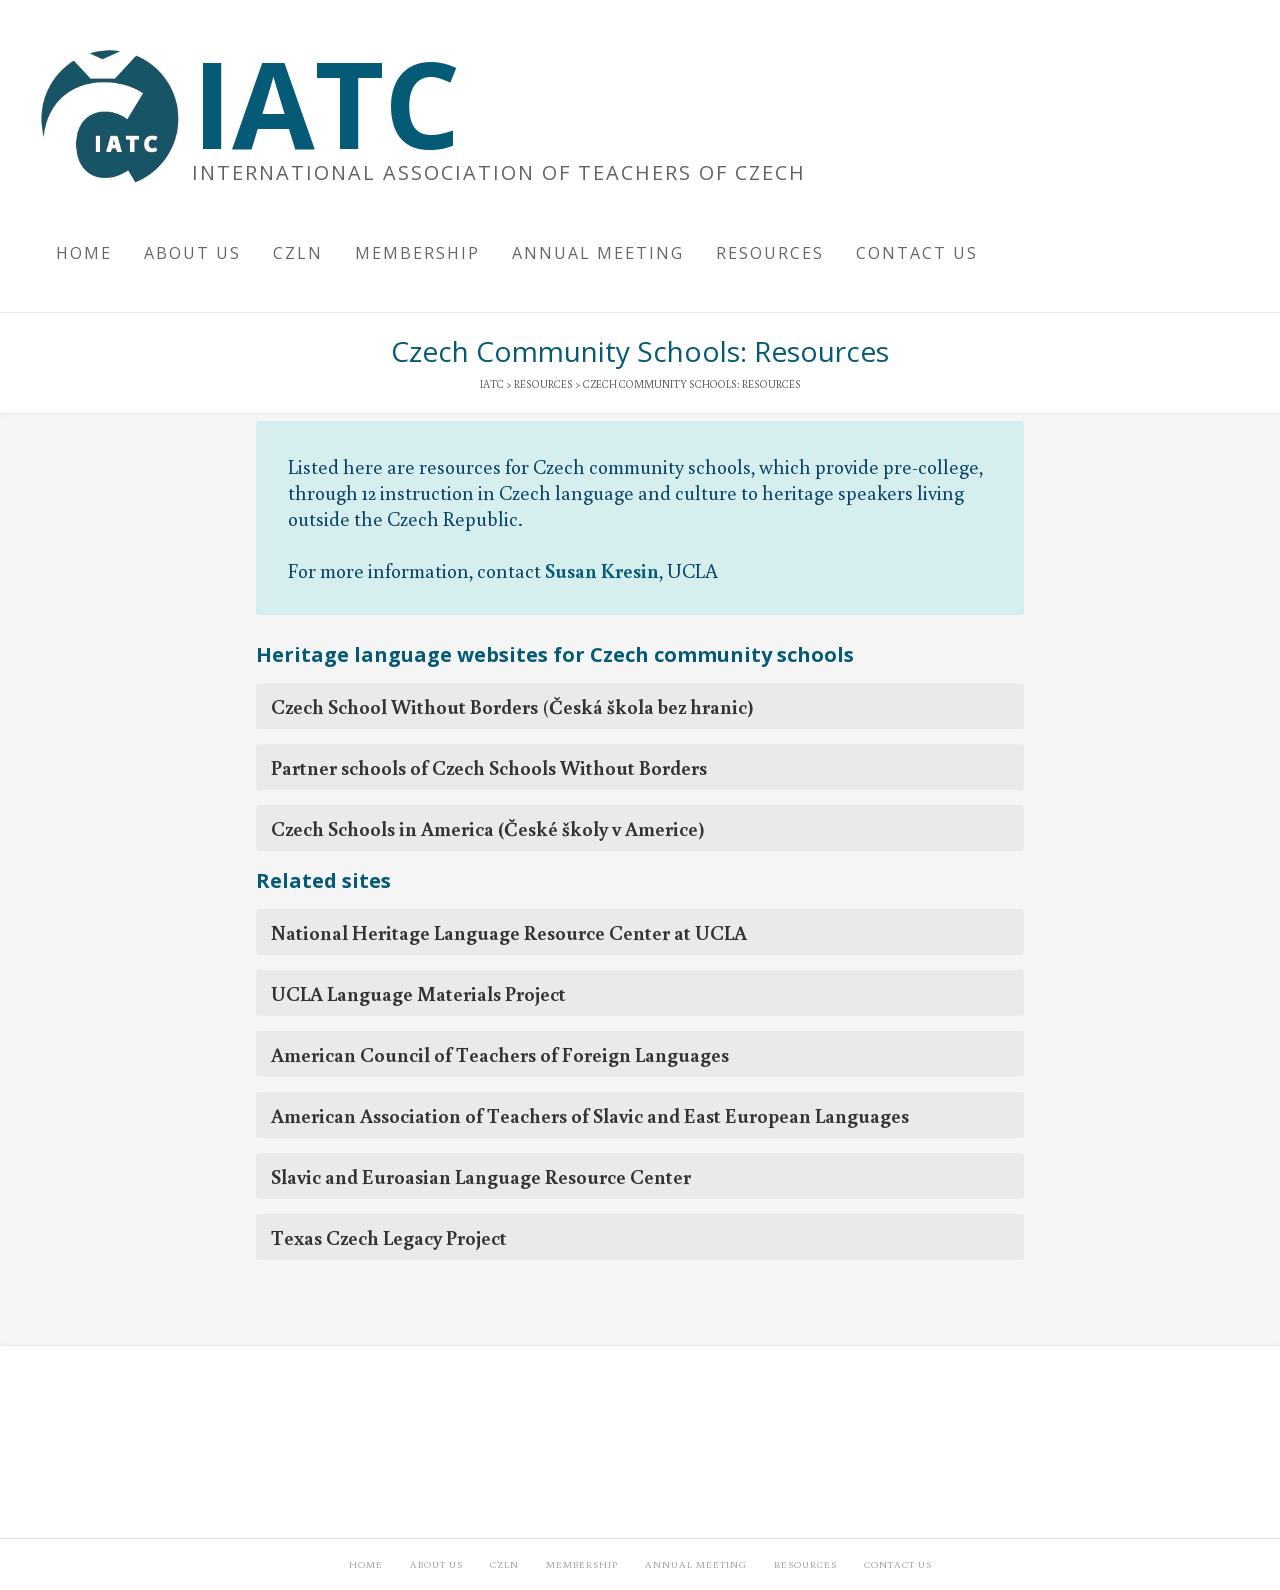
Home (366, 1564)
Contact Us (898, 1564)
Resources (805, 1564)
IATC (326, 103)
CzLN (504, 1564)
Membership (582, 1564)
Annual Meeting (696, 1564)
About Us (436, 1564)
